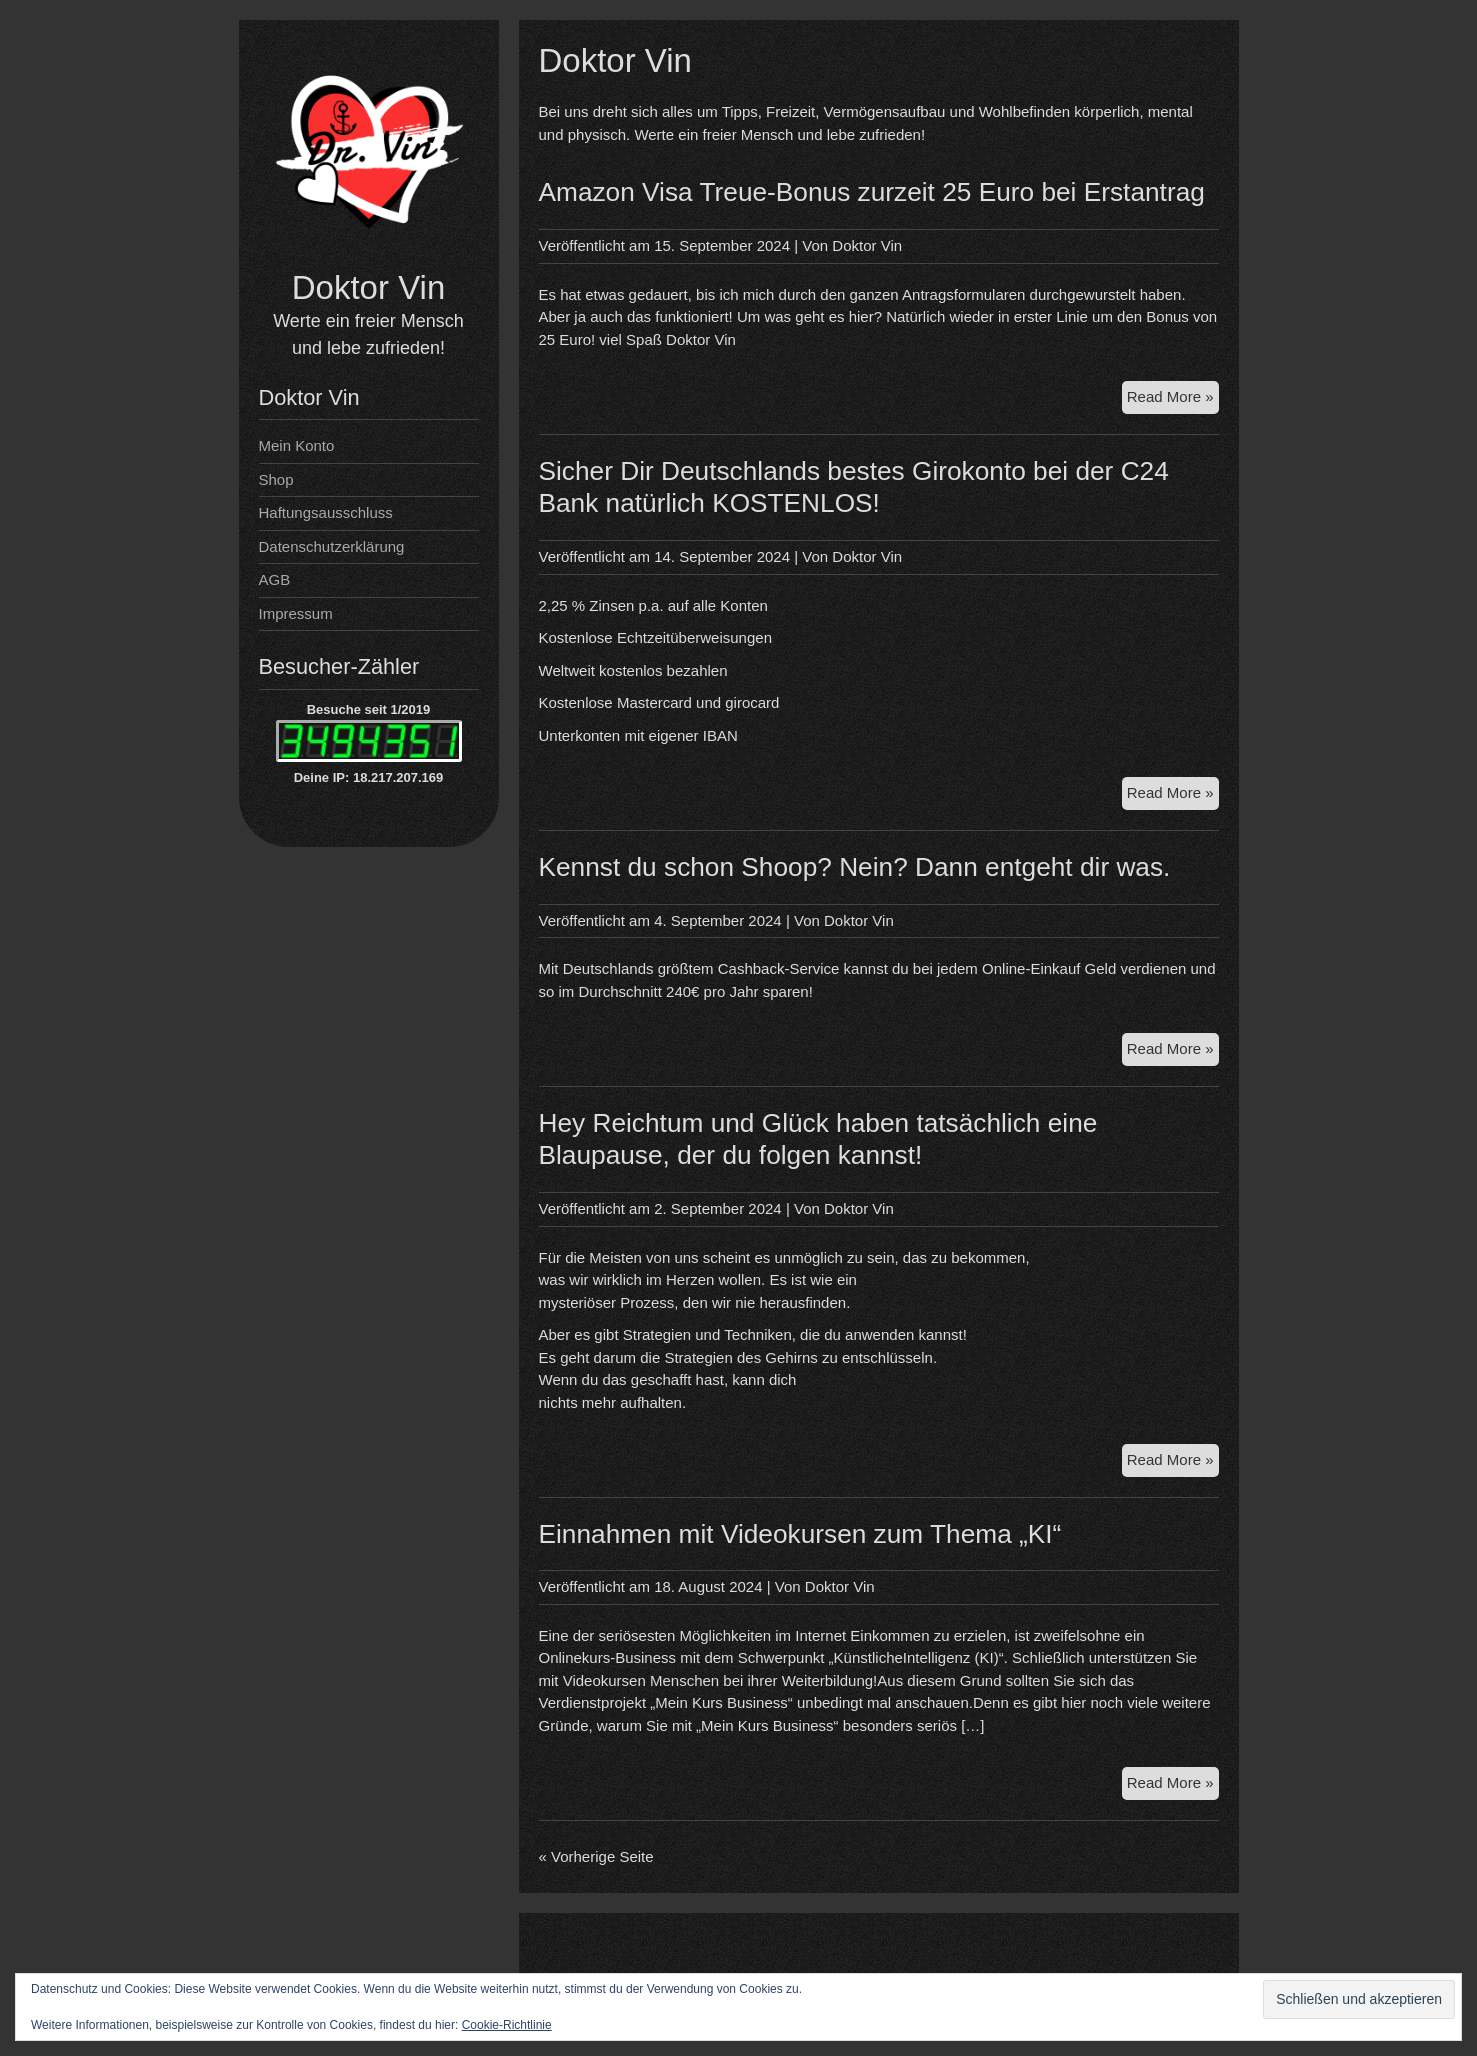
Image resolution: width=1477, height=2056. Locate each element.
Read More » (1173, 399)
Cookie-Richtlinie (507, 2025)
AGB (275, 579)
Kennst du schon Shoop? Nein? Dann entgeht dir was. (855, 867)
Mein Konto (297, 445)
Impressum (296, 613)
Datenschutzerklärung (332, 546)
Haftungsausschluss (326, 512)
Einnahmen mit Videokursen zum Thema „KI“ (800, 1534)
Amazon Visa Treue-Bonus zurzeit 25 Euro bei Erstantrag (872, 192)
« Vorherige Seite (596, 1856)
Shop (276, 479)
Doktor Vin (368, 287)
